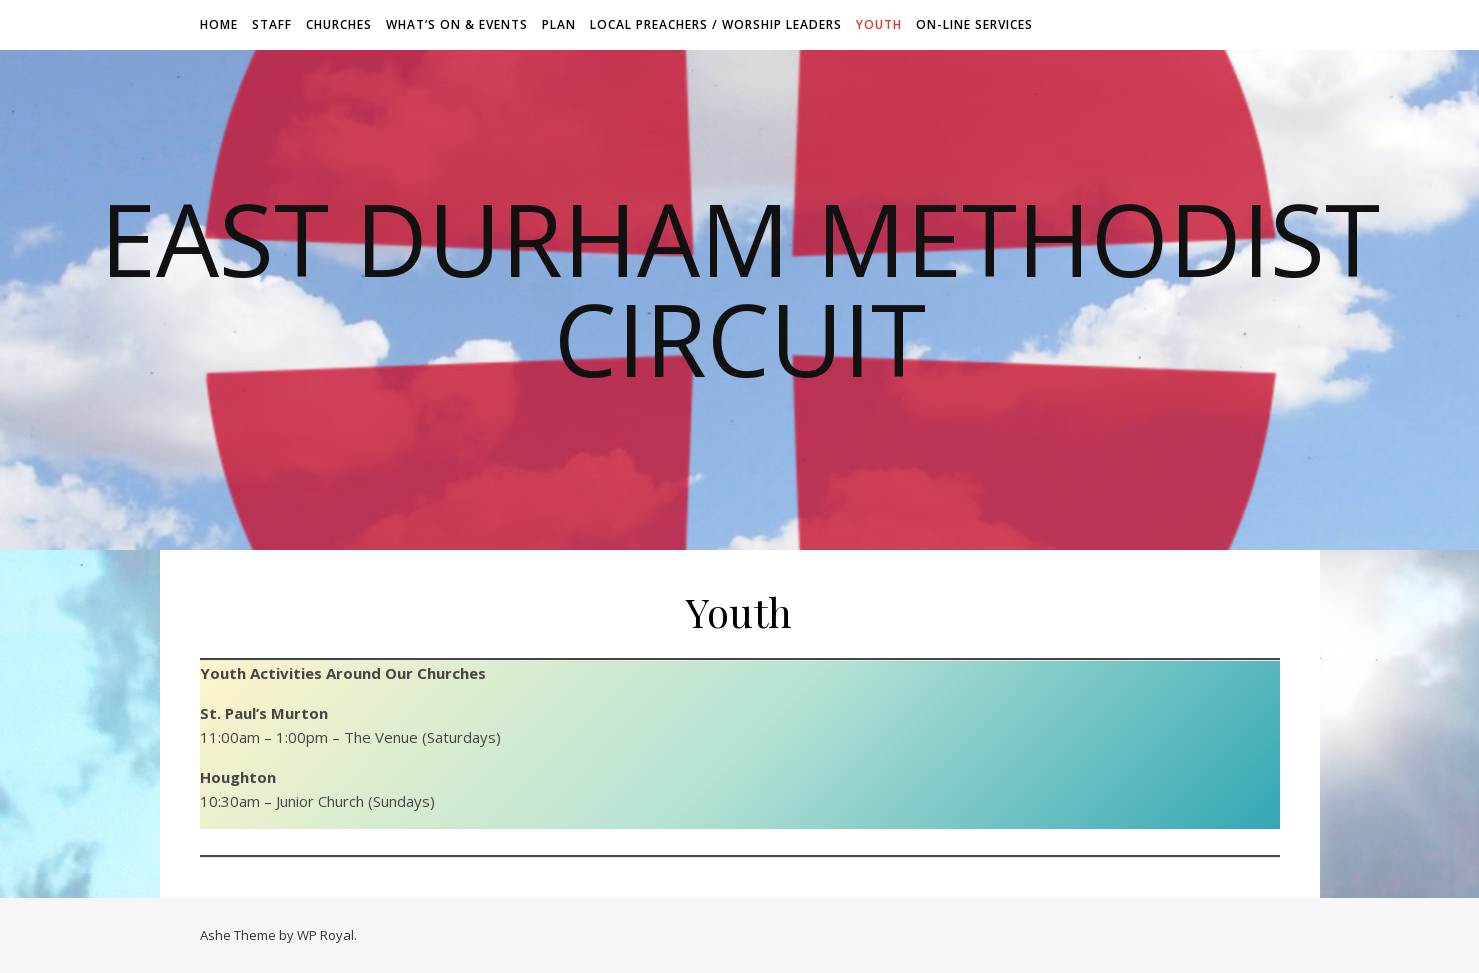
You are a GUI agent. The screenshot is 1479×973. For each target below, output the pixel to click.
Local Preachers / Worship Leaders (716, 24)
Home (219, 24)
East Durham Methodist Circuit (740, 288)
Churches (339, 24)
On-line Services (974, 24)
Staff (272, 24)
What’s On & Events (457, 24)
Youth (879, 24)
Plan (559, 24)
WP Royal (325, 935)
